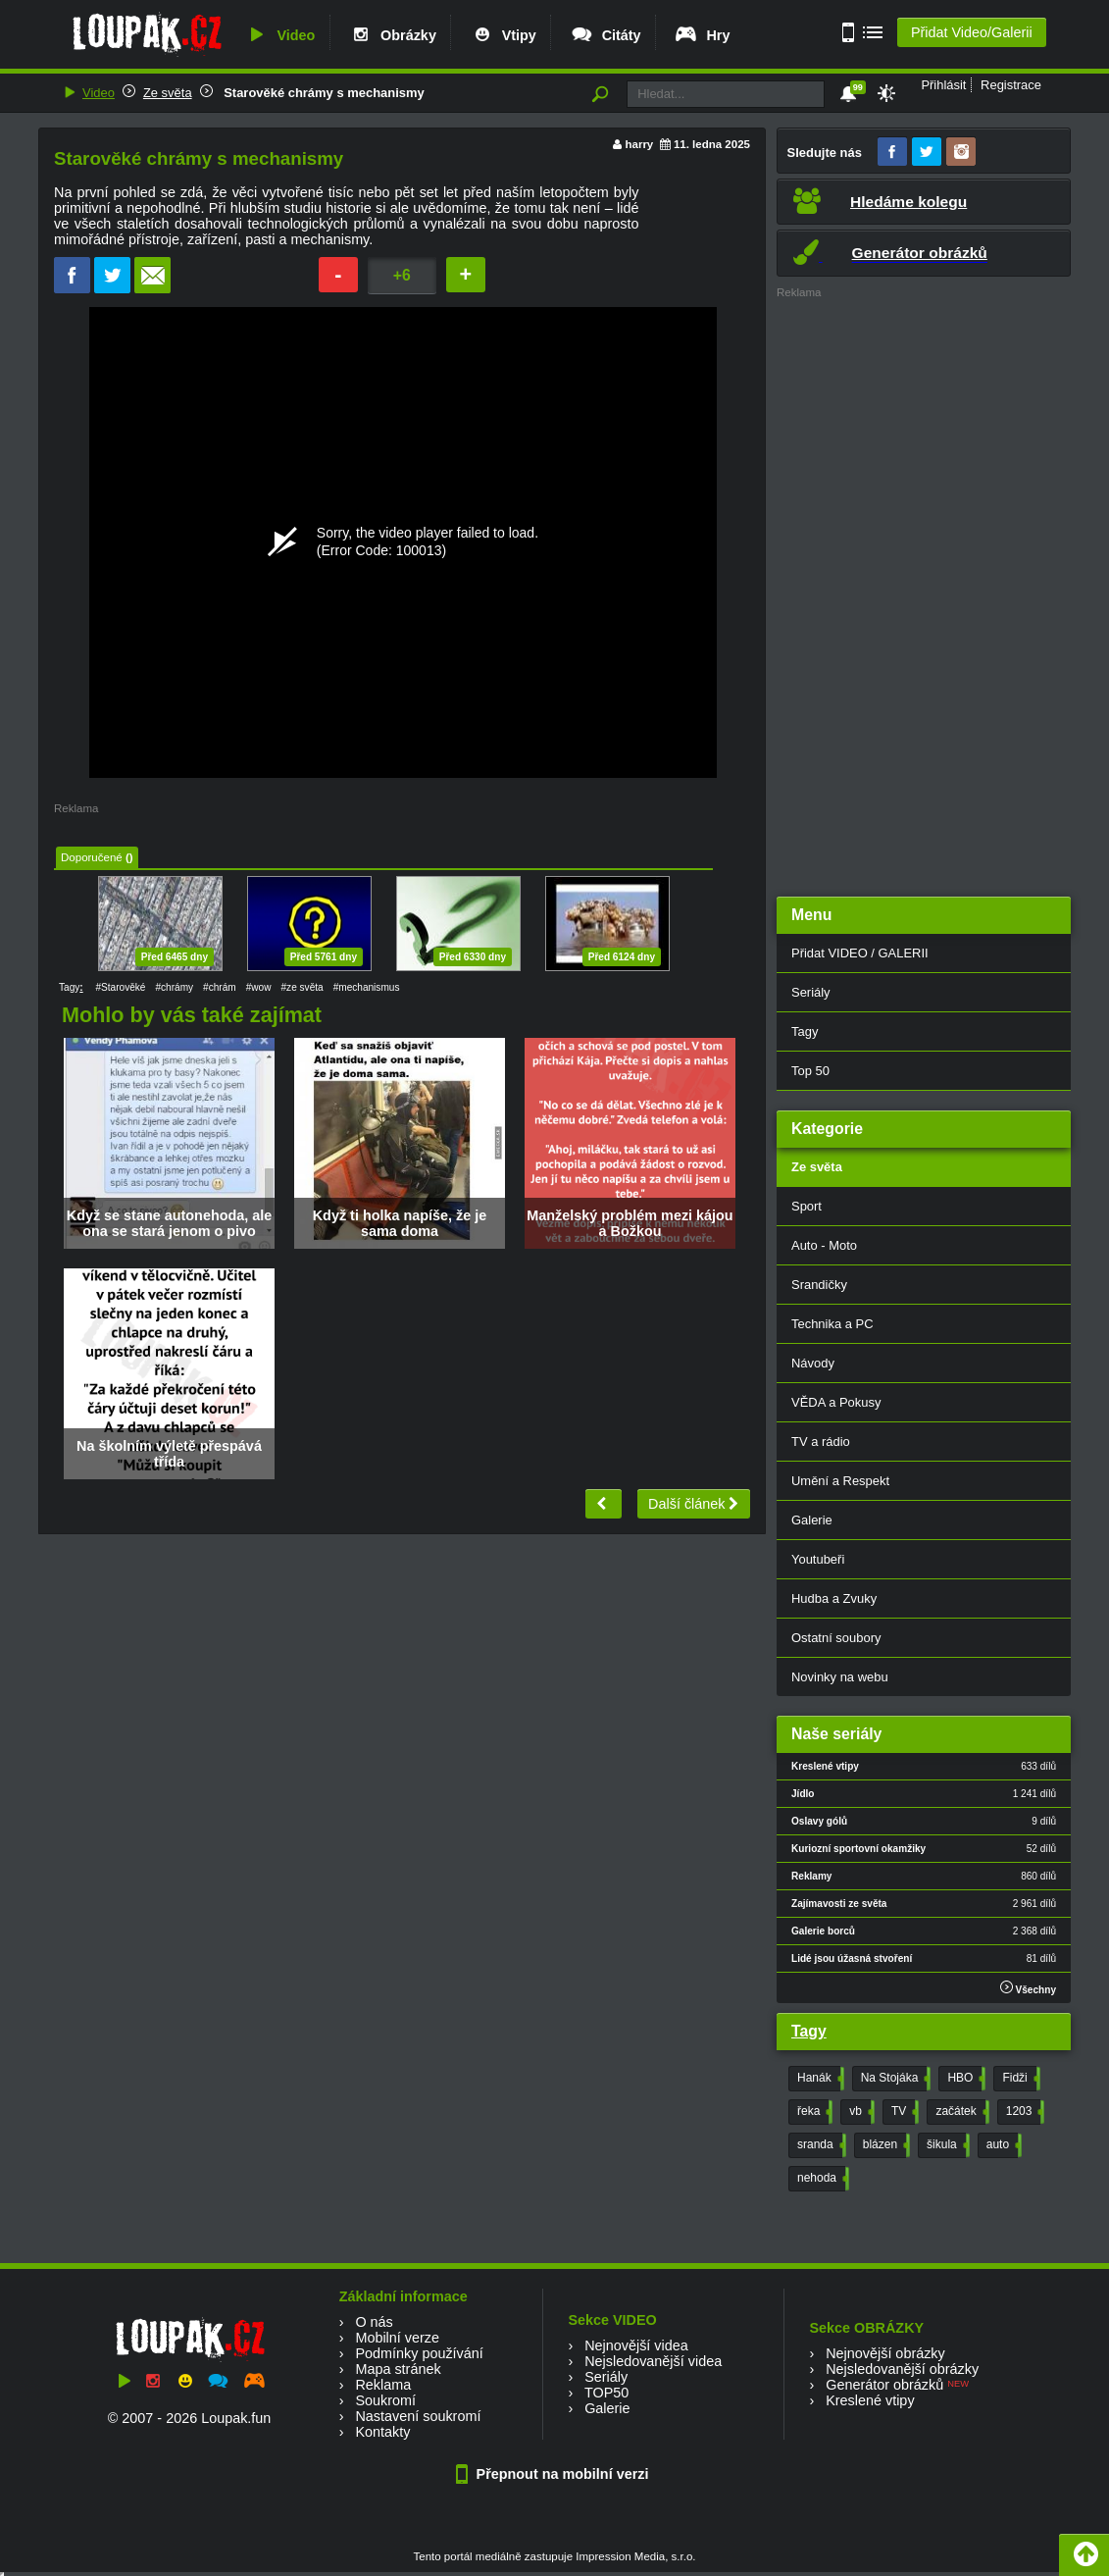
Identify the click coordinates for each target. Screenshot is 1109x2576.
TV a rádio (820, 1441)
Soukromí (385, 2400)
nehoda (821, 2178)
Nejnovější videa (636, 2345)
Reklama (383, 2385)
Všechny (1028, 1988)
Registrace (1011, 84)
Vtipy (503, 35)
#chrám (219, 987)
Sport (806, 1206)
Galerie (811, 1520)
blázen (884, 2145)
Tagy (804, 1031)
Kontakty (382, 2432)
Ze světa (167, 92)
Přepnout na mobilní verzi (555, 2474)
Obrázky (392, 35)
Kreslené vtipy (870, 2400)
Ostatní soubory (836, 1637)
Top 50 (810, 1070)
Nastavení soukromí (417, 2416)
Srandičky (819, 1284)
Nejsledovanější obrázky (902, 2369)
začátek (959, 2112)
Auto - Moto (824, 1245)
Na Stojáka (894, 2078)
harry (639, 144)
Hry (702, 35)
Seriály (811, 992)
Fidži (1018, 2078)
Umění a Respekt (840, 1480)
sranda (819, 2145)
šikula (946, 2145)
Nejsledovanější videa (653, 2361)
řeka (813, 2112)
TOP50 (606, 2392)
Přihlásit (943, 84)
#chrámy (174, 987)
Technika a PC (832, 1323)
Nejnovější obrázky (885, 2353)
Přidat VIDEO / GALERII (860, 953)
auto (1002, 2145)
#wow (259, 987)
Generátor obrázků (884, 2385)
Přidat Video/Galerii (972, 32)
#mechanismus (366, 987)
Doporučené (92, 857)
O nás (373, 2322)
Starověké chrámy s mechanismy (323, 92)
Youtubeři (817, 1559)
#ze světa (302, 987)
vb (860, 2112)
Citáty (605, 35)
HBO (964, 2078)
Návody (812, 1363)
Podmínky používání (418, 2353)
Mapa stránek (397, 2369)
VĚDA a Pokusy (836, 1402)
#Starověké (120, 987)
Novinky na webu (839, 1677)
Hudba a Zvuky (834, 1598)
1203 (1023, 2112)
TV (903, 2112)
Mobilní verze (397, 2337)
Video (279, 35)
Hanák (818, 2078)
